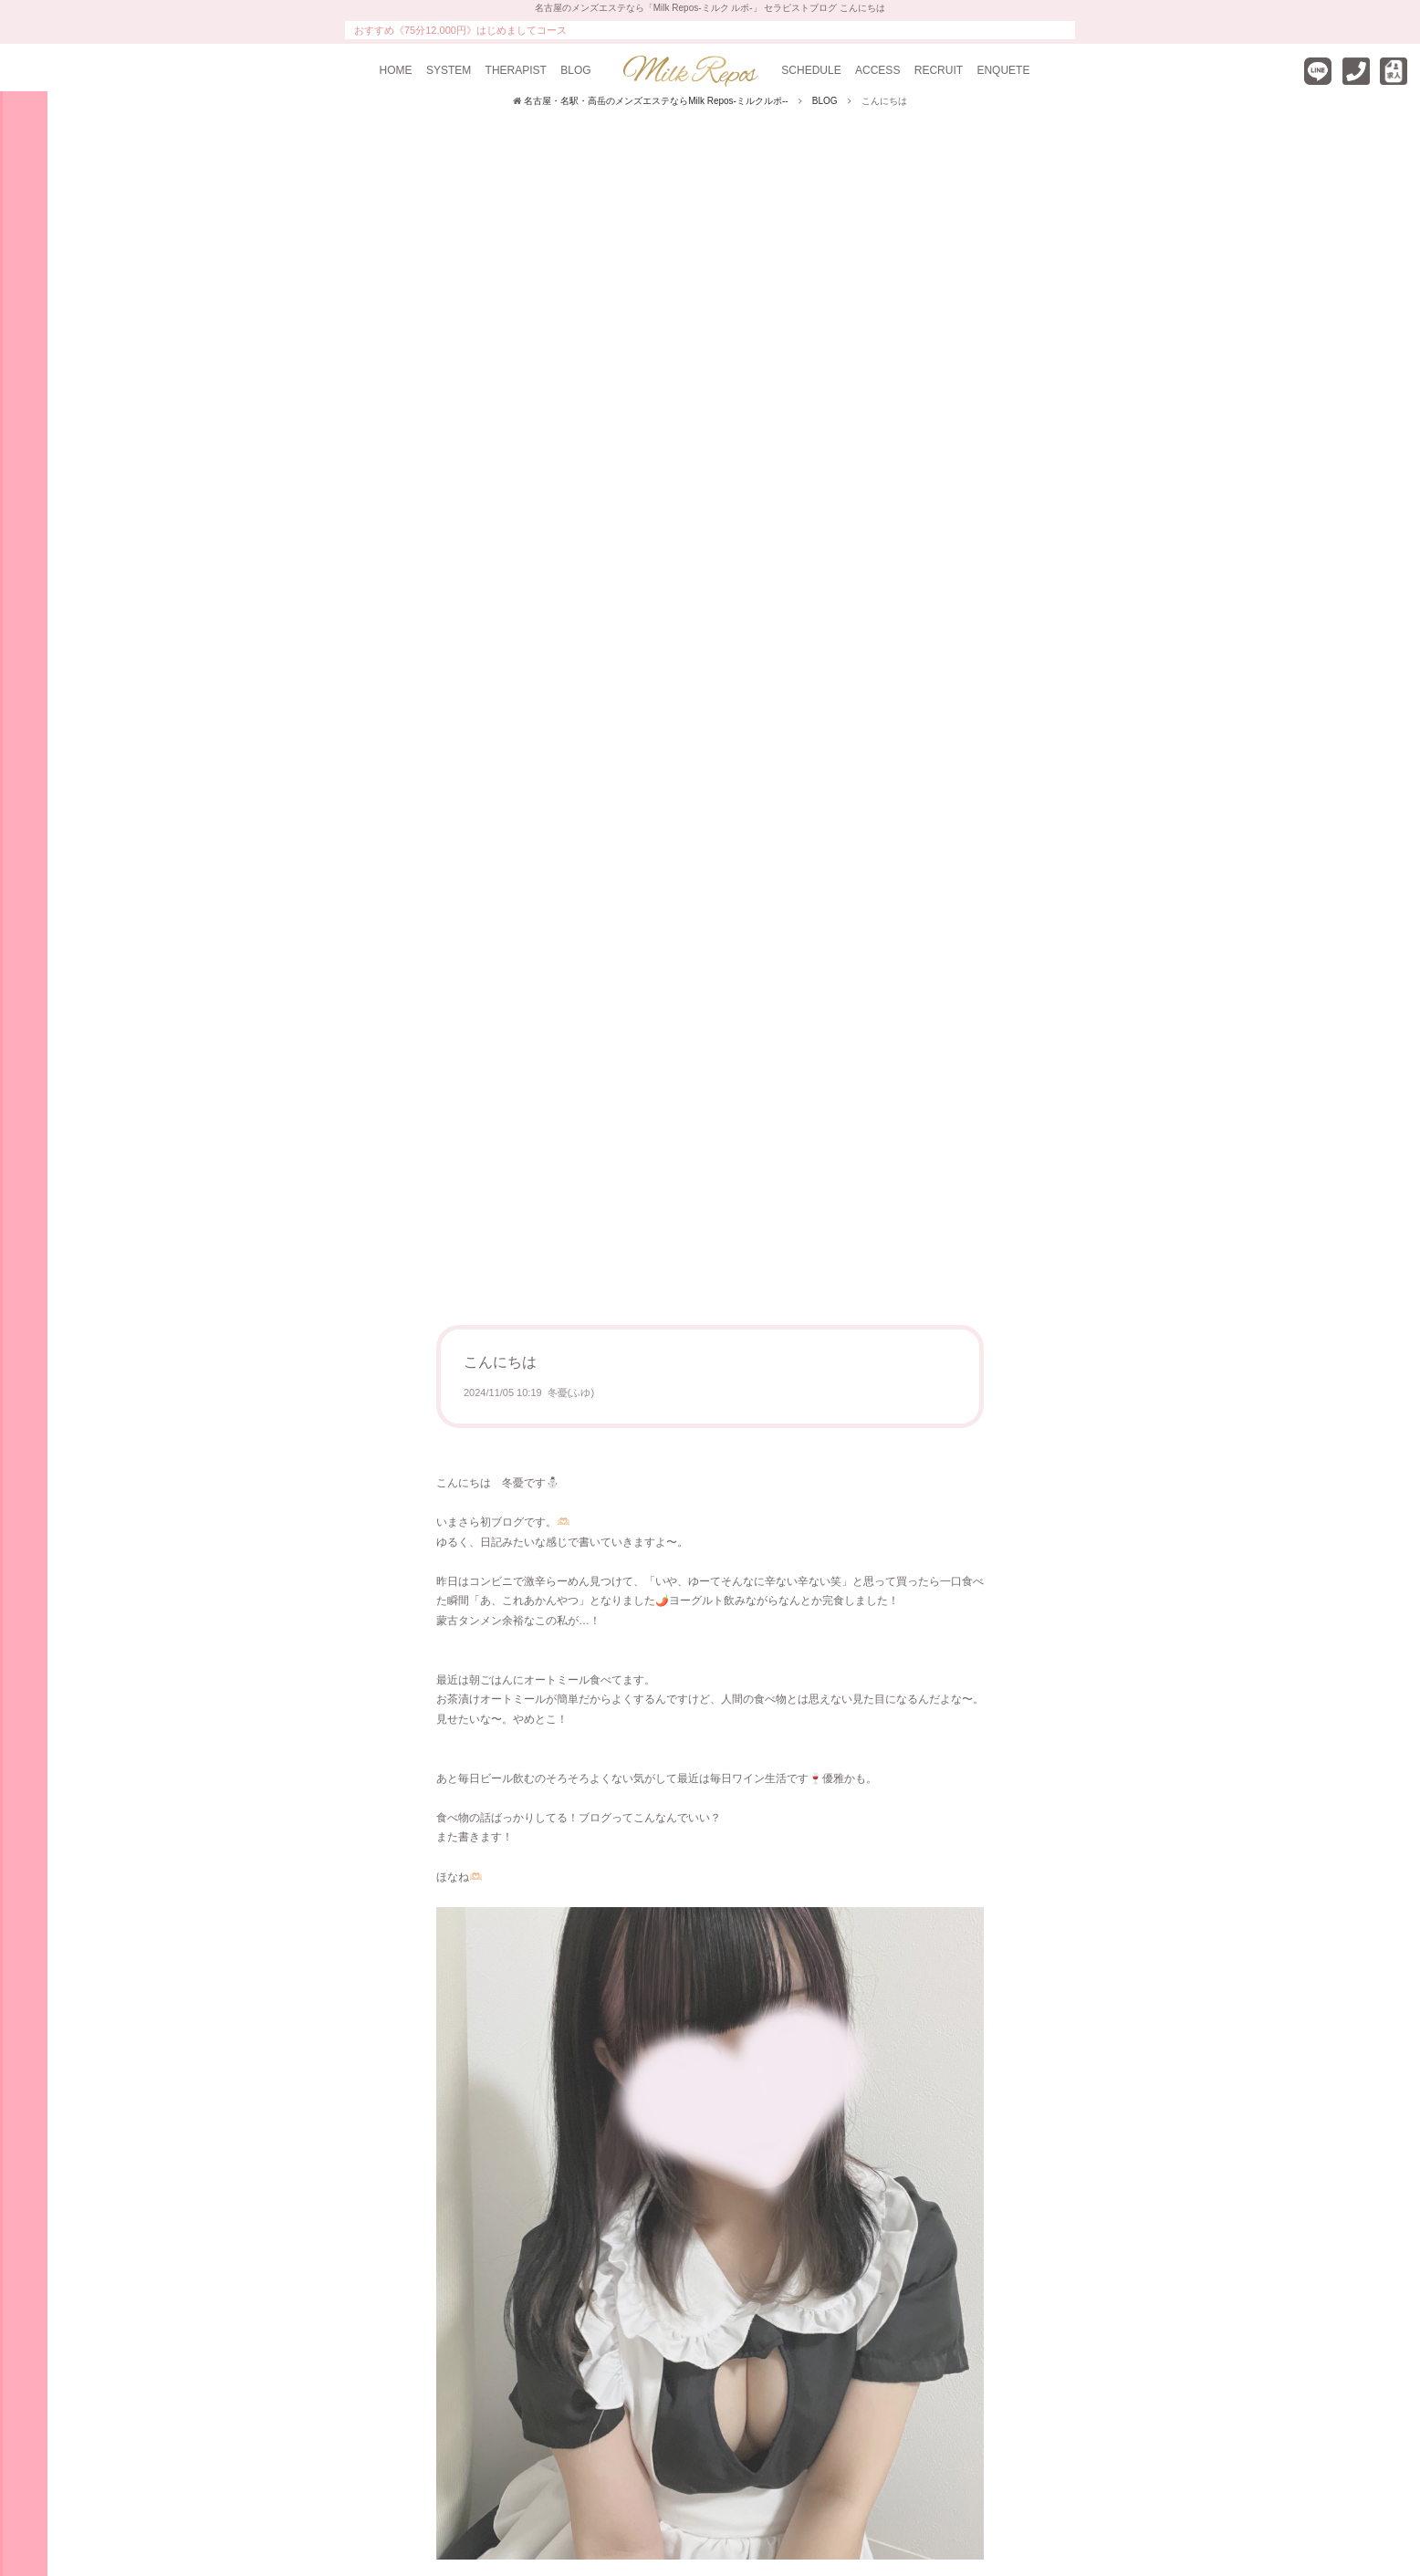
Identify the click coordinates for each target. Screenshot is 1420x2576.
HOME (396, 70)
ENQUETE (1002, 70)
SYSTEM (448, 70)
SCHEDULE (811, 70)
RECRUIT (938, 70)
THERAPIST (516, 70)
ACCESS (877, 70)
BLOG (575, 70)
